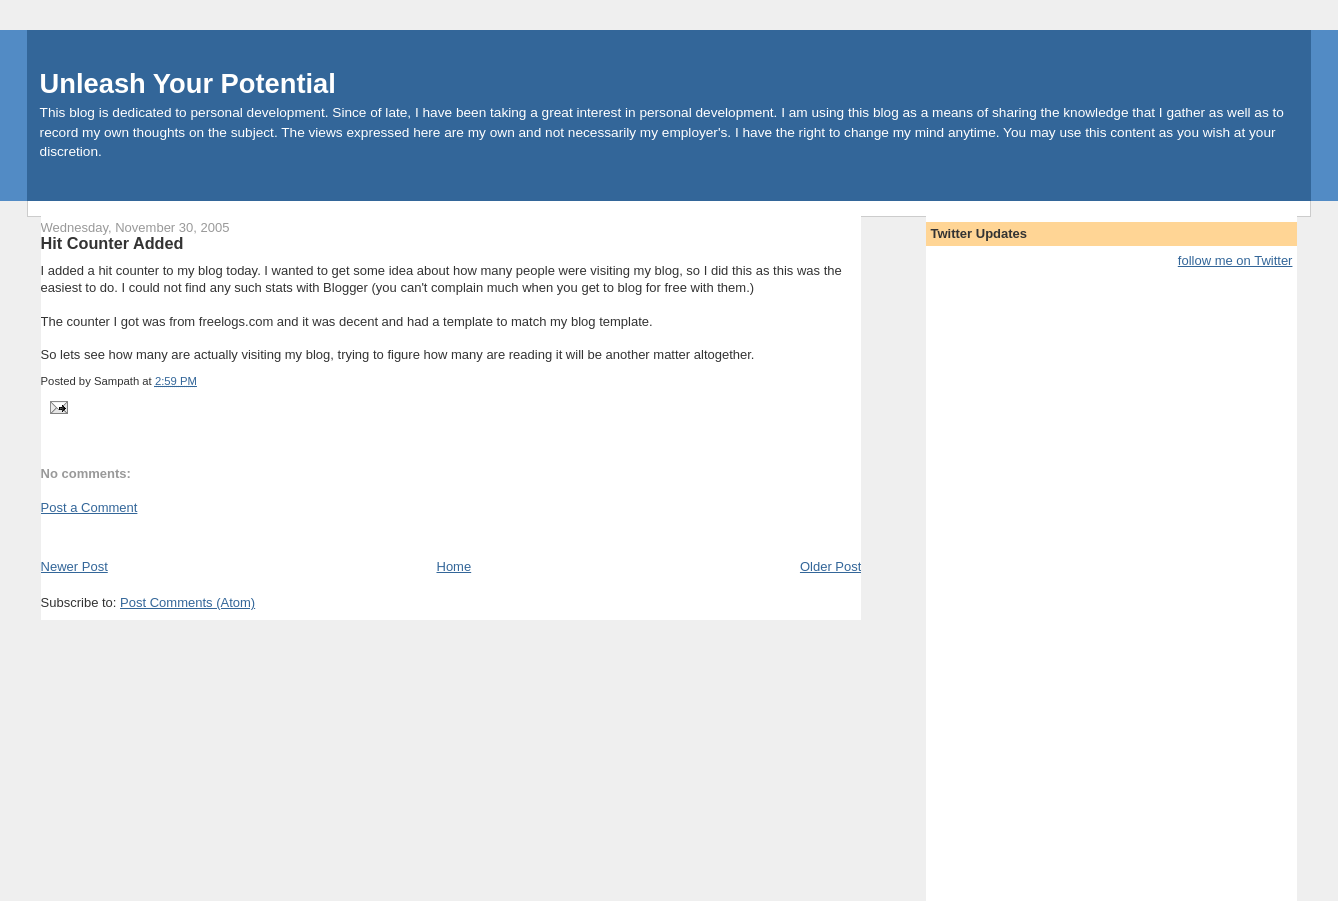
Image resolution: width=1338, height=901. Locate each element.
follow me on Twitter (1235, 260)
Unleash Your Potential (188, 83)
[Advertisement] (275, 535)
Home (454, 566)
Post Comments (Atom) (187, 602)
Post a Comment (89, 507)
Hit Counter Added (112, 243)
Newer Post (74, 566)
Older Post (830, 566)
